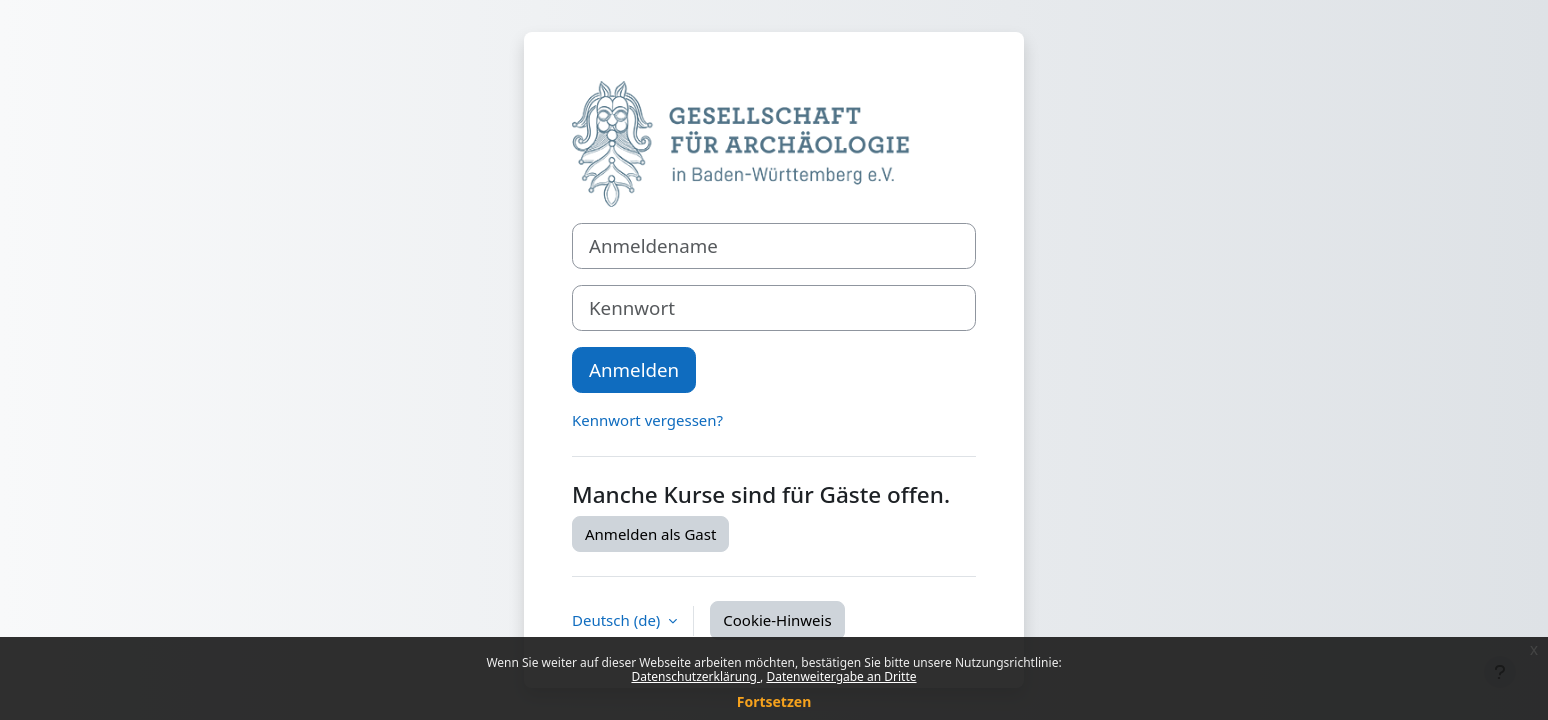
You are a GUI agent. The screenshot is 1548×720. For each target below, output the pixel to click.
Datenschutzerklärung (695, 676)
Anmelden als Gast (650, 534)
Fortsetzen (774, 701)
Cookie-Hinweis (777, 620)
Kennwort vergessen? (647, 420)
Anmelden (634, 369)
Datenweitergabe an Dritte (841, 676)
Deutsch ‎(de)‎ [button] (618, 620)
